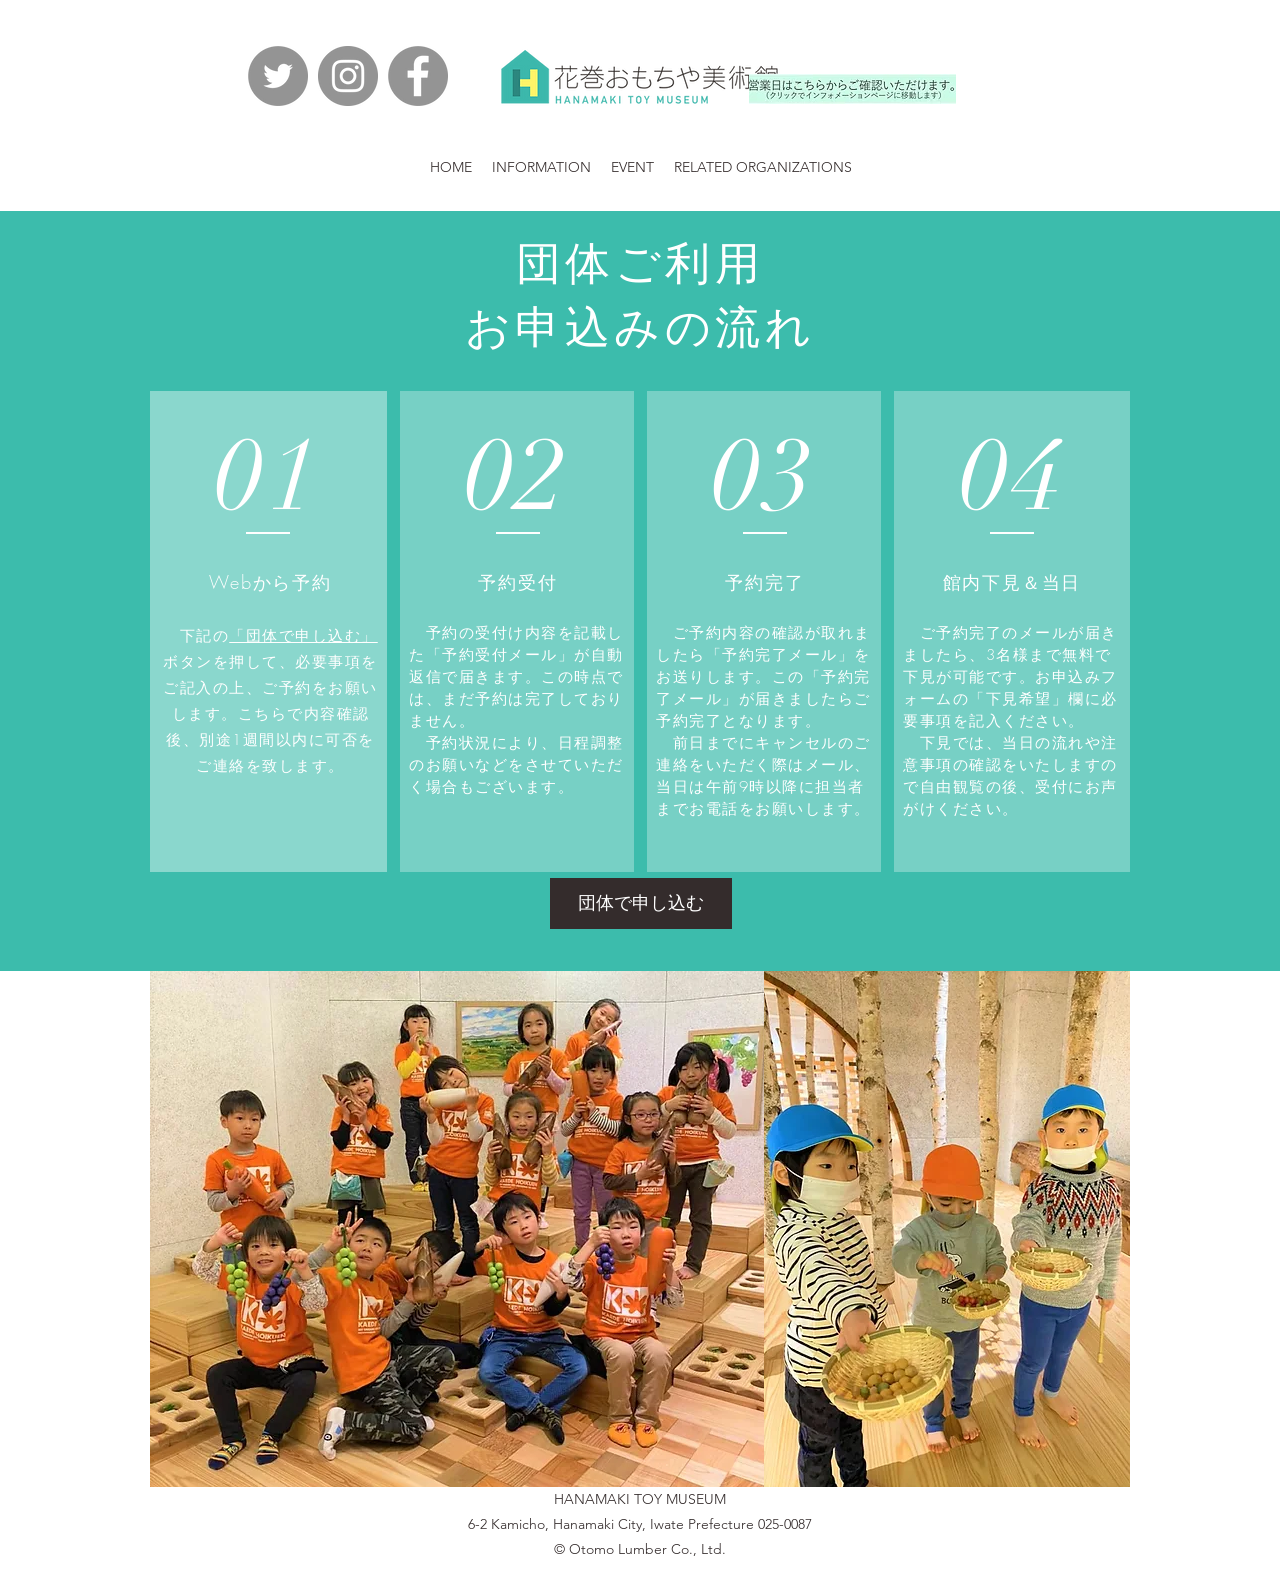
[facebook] (418, 76)
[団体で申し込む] (641, 903)
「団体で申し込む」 (303, 636)
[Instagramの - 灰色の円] (348, 76)
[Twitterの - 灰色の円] (278, 76)
